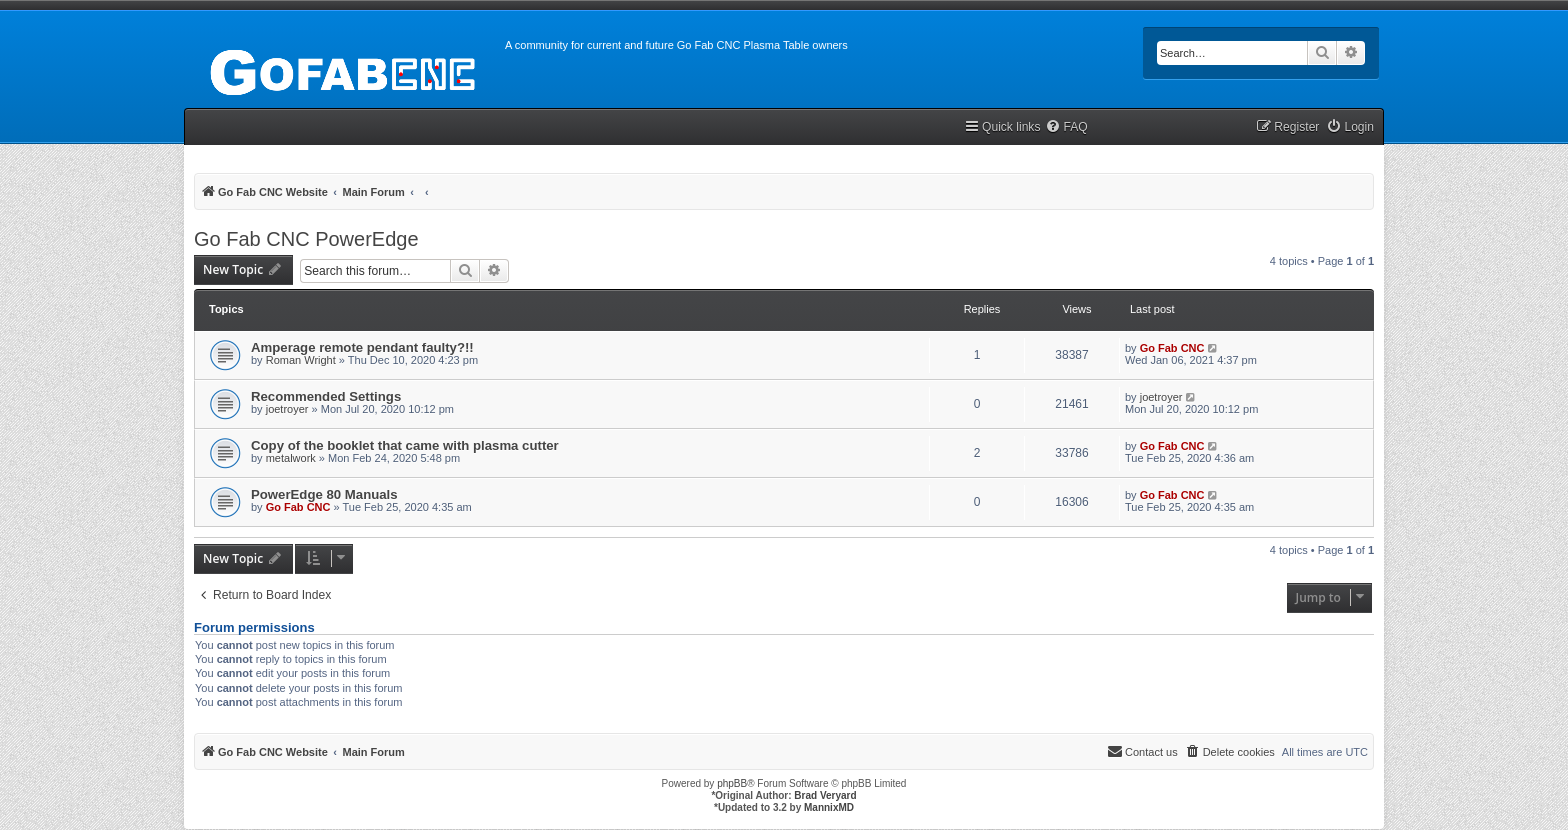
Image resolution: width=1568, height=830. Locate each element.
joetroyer (287, 409)
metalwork (291, 458)
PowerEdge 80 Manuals (324, 494)
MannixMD (829, 807)
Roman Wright (301, 360)
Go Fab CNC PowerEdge (306, 239)
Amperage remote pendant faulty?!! (362, 347)
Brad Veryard (825, 795)
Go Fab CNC (1172, 348)
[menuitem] (1066, 127)
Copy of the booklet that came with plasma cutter (405, 445)
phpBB (732, 783)
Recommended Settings (326, 396)
